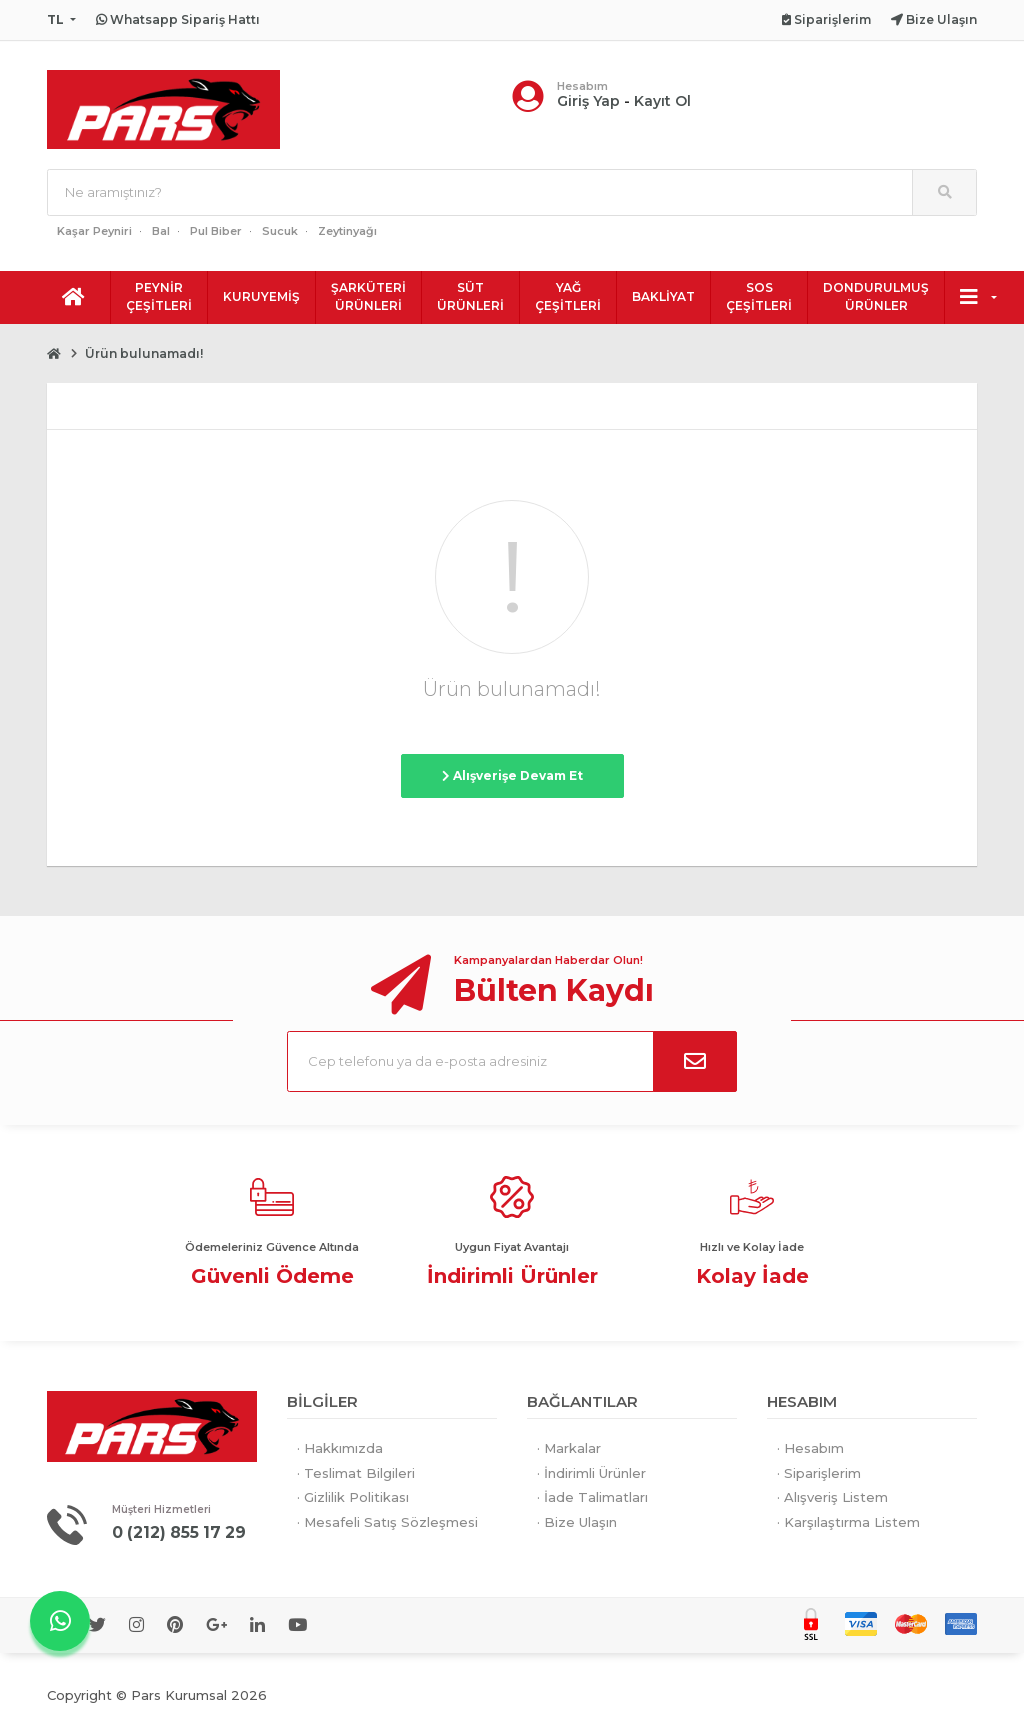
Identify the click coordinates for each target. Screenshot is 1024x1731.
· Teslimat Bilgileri (356, 1473)
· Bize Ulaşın (577, 1522)
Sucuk (280, 231)
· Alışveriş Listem (832, 1497)
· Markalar (569, 1448)
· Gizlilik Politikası (353, 1497)
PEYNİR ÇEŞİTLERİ (159, 296)
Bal (161, 231)
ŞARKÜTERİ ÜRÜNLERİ (368, 296)
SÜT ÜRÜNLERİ (470, 296)
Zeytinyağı (347, 231)
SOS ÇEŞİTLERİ (759, 296)
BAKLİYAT (663, 296)
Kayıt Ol (662, 101)
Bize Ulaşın (934, 19)
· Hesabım (810, 1448)
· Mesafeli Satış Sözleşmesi (387, 1522)
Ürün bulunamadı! (144, 353)
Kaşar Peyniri (94, 231)
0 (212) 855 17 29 (184, 1532)
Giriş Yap (588, 101)
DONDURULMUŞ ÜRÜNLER (876, 296)
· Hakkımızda (340, 1448)
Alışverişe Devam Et (512, 775)
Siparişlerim (826, 19)
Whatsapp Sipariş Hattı (178, 19)
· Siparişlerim (819, 1473)
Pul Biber (216, 231)
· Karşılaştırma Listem (848, 1522)
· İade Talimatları (592, 1497)
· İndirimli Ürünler (591, 1473)
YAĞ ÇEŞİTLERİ (568, 296)
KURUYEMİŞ (261, 296)
